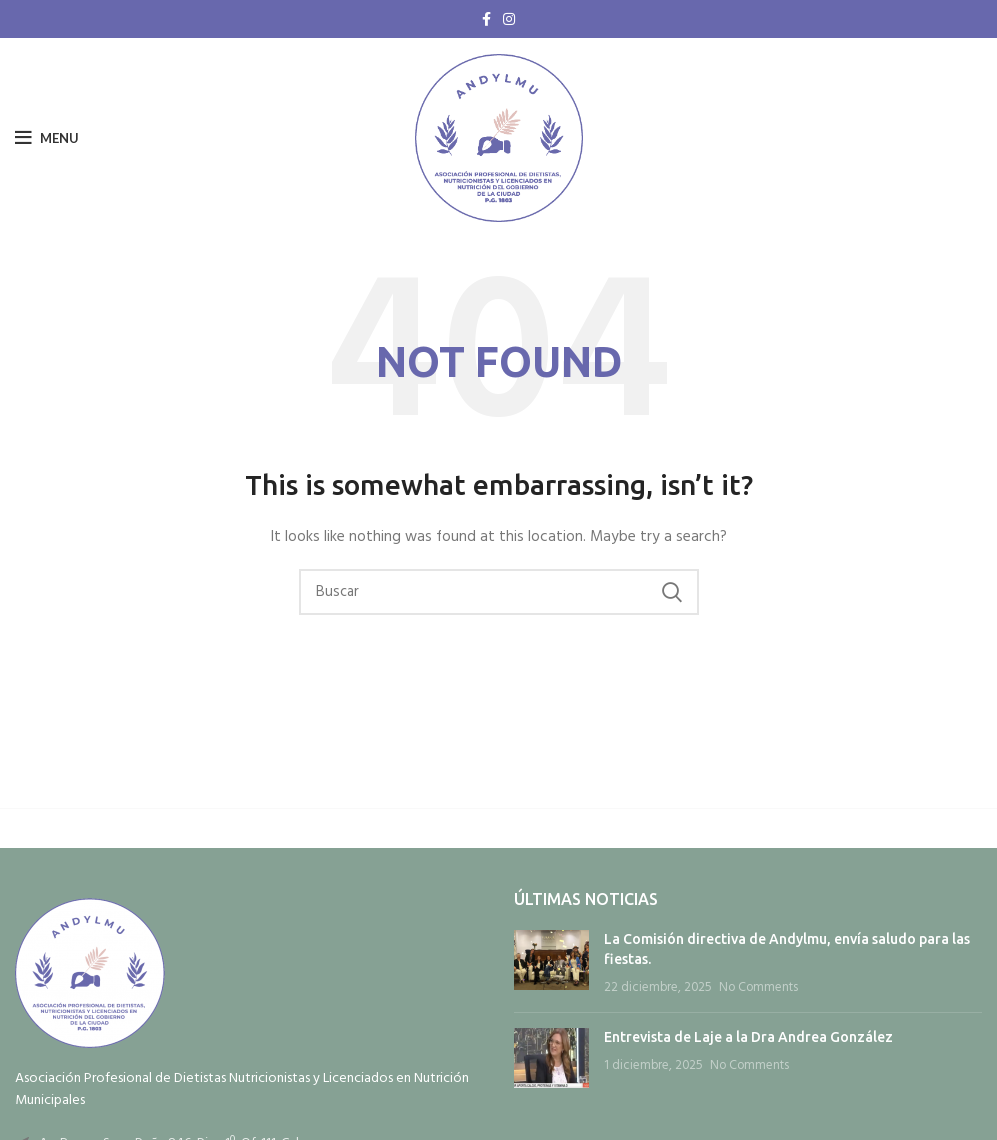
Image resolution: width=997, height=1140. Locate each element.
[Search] (499, 592)
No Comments (758, 988)
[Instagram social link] (509, 19)
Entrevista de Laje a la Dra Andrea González (748, 1037)
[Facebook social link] (486, 19)
